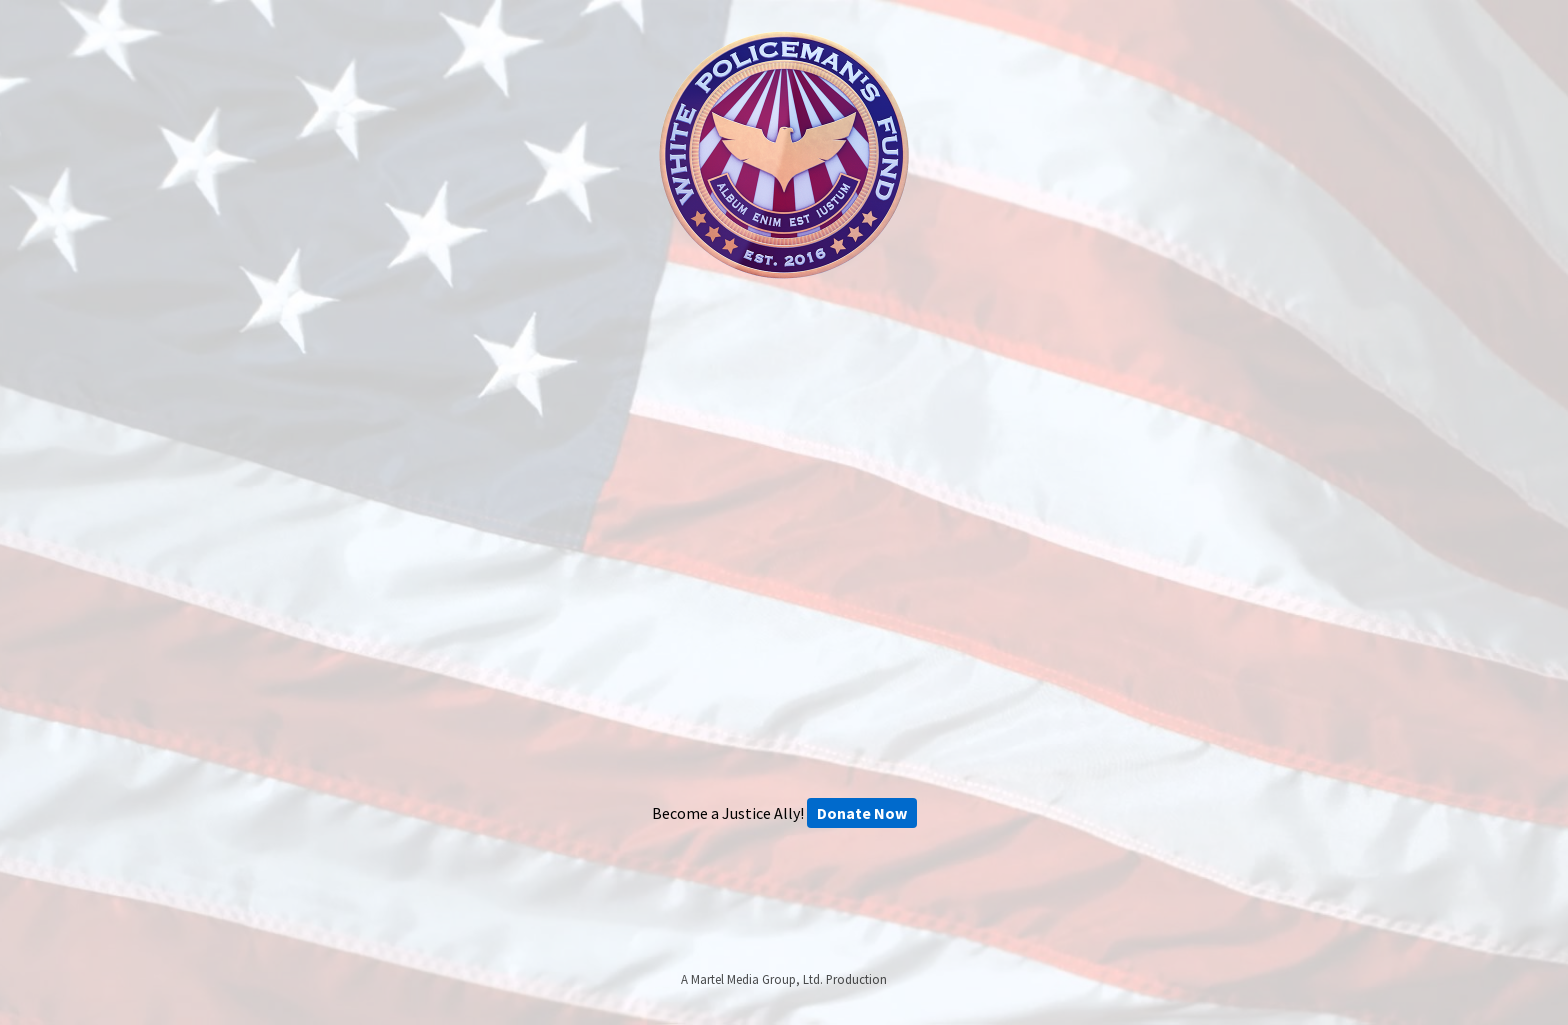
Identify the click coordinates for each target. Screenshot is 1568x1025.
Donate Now (862, 813)
